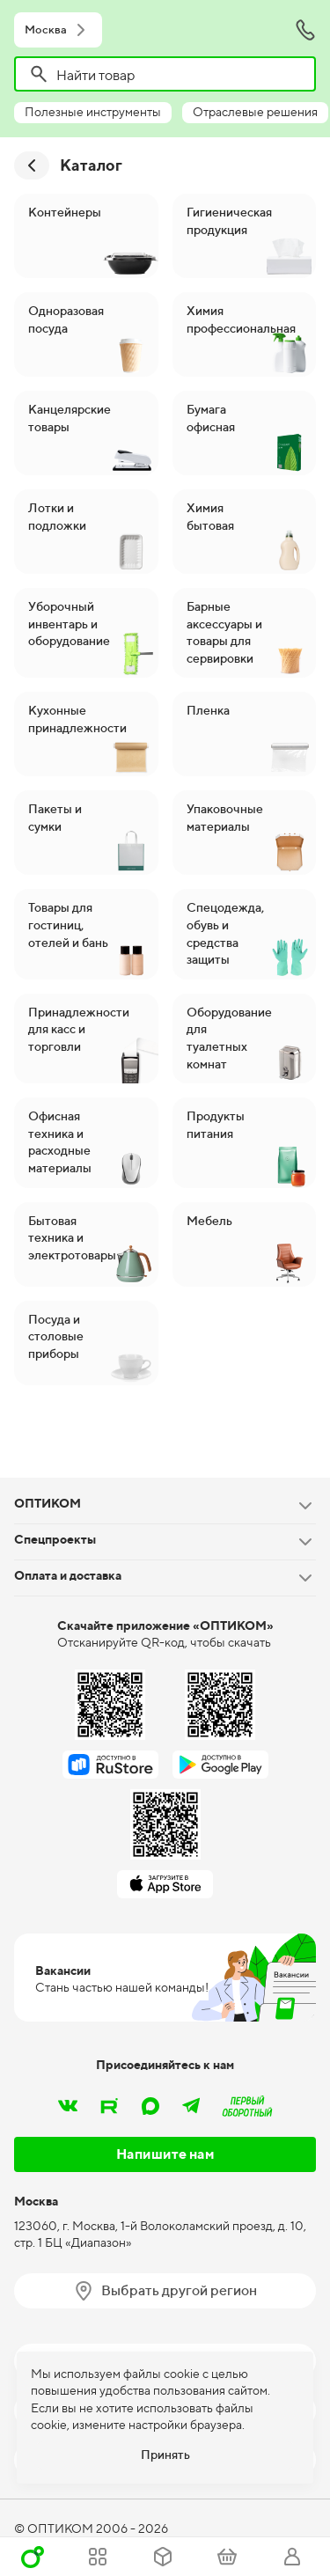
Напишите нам (165, 2154)
